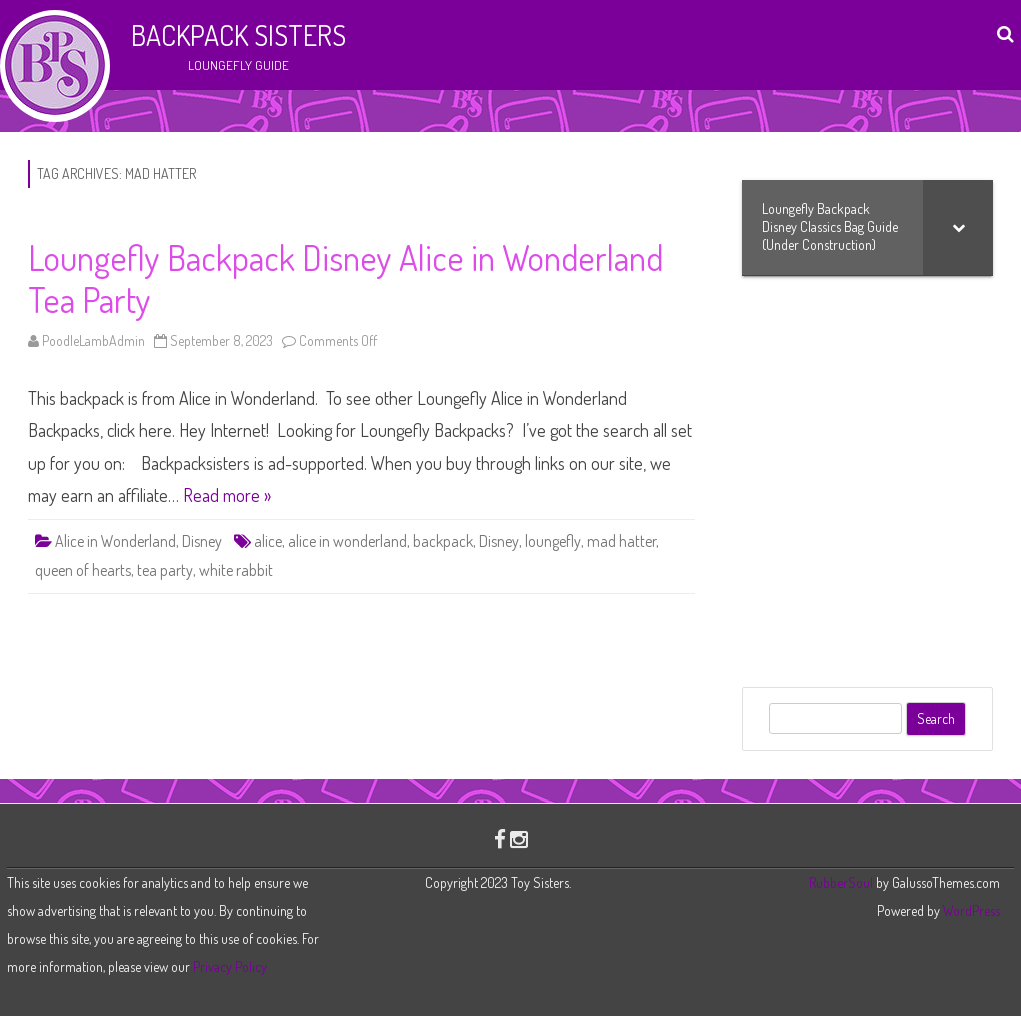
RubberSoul (841, 882)
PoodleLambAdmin (93, 340)
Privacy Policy (230, 966)
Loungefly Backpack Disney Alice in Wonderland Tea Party (345, 278)
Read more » (227, 495)
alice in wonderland (347, 541)
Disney (202, 541)
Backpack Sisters (238, 35)
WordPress (970, 910)
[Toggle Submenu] (958, 227)
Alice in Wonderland (115, 541)
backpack (443, 541)
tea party (165, 570)
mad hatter (621, 541)
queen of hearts (83, 570)
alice (268, 541)
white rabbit (236, 570)
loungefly (553, 541)
